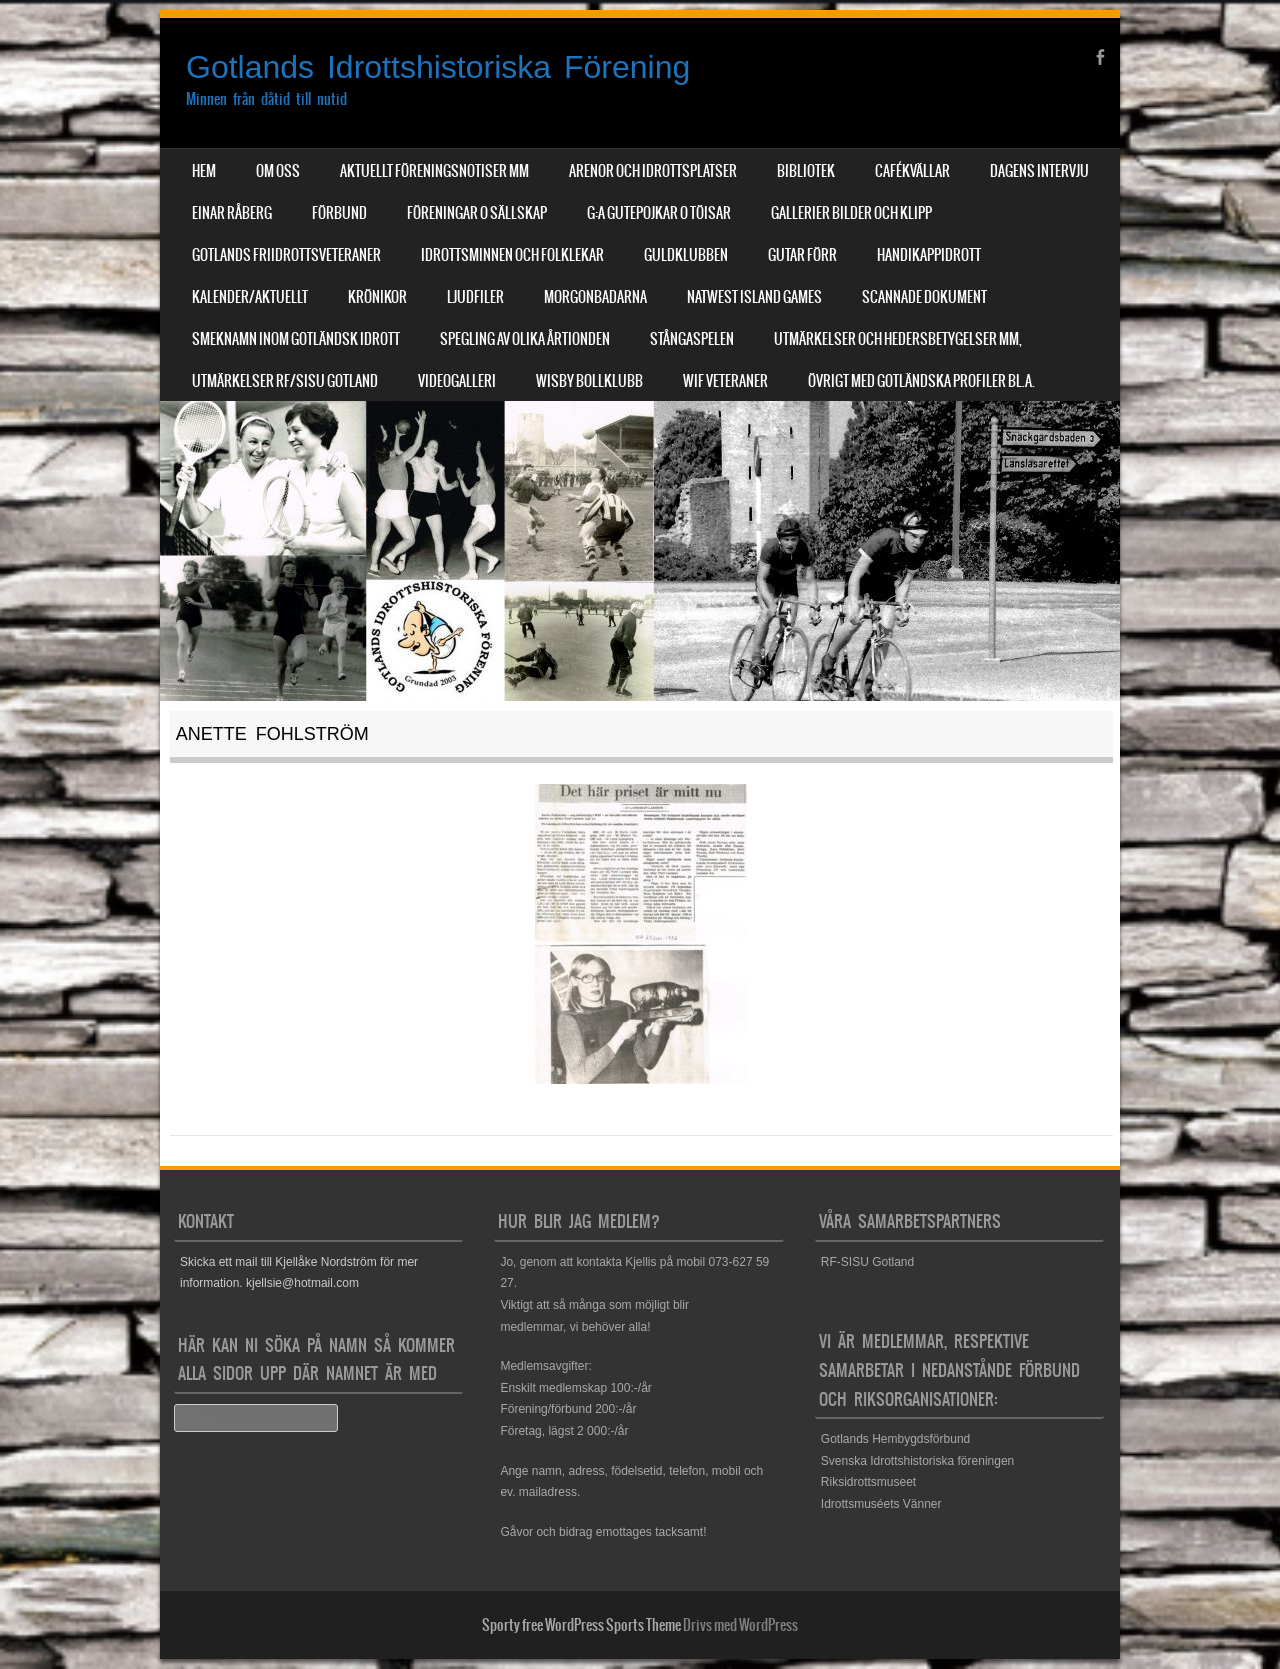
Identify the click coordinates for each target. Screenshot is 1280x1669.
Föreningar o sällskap (477, 213)
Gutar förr (802, 255)
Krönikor (377, 297)
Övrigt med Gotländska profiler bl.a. (921, 381)
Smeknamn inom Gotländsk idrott (296, 339)
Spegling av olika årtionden (525, 339)
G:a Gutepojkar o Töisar (659, 213)
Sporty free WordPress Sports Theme (581, 1625)
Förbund (339, 213)
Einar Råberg (232, 213)
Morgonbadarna (595, 297)
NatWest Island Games (754, 297)
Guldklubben (686, 255)
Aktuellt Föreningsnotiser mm (434, 171)
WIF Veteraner (725, 381)
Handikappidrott (929, 255)
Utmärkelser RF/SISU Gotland (285, 381)
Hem (204, 171)
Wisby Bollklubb (589, 381)
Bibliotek (806, 171)
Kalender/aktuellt (250, 297)
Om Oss (278, 171)
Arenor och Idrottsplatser (653, 171)
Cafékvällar (912, 171)
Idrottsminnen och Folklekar (512, 255)
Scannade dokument (924, 297)
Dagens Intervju (1039, 171)
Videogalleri (457, 381)
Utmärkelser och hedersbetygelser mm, (898, 339)
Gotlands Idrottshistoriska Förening (438, 67)
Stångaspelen (692, 339)
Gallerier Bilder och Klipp (851, 213)
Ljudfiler (475, 297)
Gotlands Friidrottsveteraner (286, 255)
